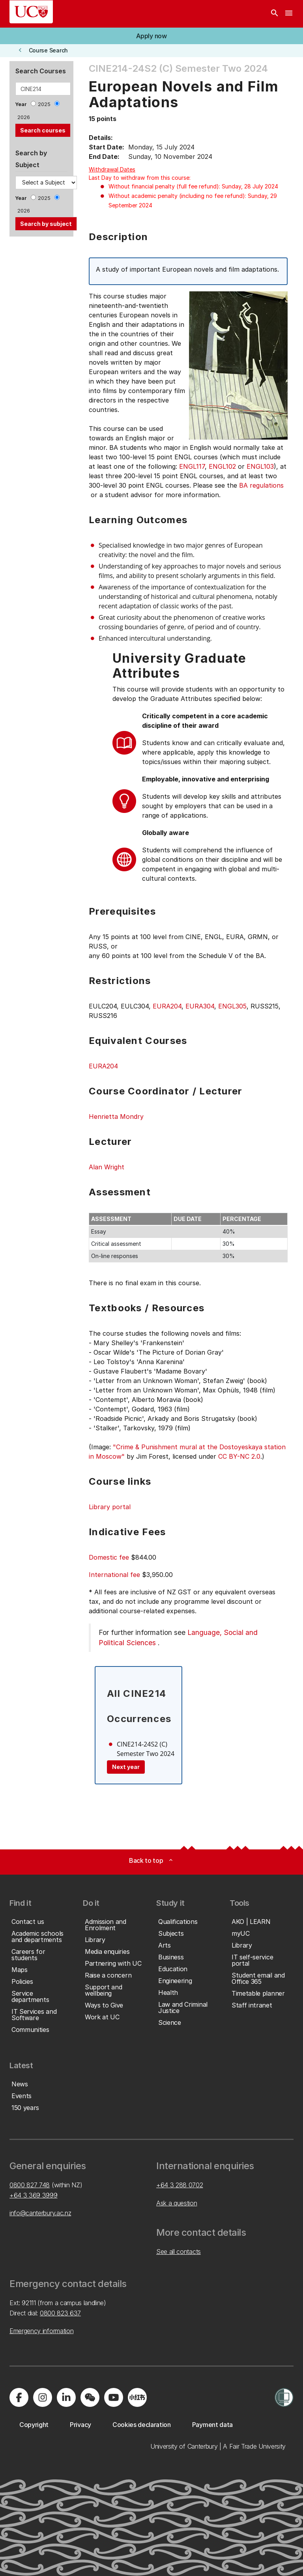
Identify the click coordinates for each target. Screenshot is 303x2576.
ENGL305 (232, 1006)
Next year (126, 1766)
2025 (44, 104)
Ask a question (176, 2203)
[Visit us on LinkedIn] (66, 2397)
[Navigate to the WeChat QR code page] (89, 2397)
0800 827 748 (29, 2185)
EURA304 (199, 1006)
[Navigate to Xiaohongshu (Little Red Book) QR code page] (137, 2397)
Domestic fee (109, 1557)
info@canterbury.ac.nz (40, 2213)
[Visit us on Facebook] (18, 2397)
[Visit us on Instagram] (42, 2397)
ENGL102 (222, 466)
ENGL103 (260, 466)
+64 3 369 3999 (33, 2195)
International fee (114, 1575)
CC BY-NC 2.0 (239, 1456)
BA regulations (261, 485)
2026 (23, 117)
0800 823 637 (60, 2313)
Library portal (110, 1507)
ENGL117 (192, 466)
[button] (151, 36)
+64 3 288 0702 (179, 2185)
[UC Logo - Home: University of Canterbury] (31, 12)
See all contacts (178, 2251)
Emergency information (41, 2331)
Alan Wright (106, 1167)
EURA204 (167, 1006)
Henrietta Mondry (116, 1116)
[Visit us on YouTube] (113, 2397)
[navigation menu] (289, 14)
